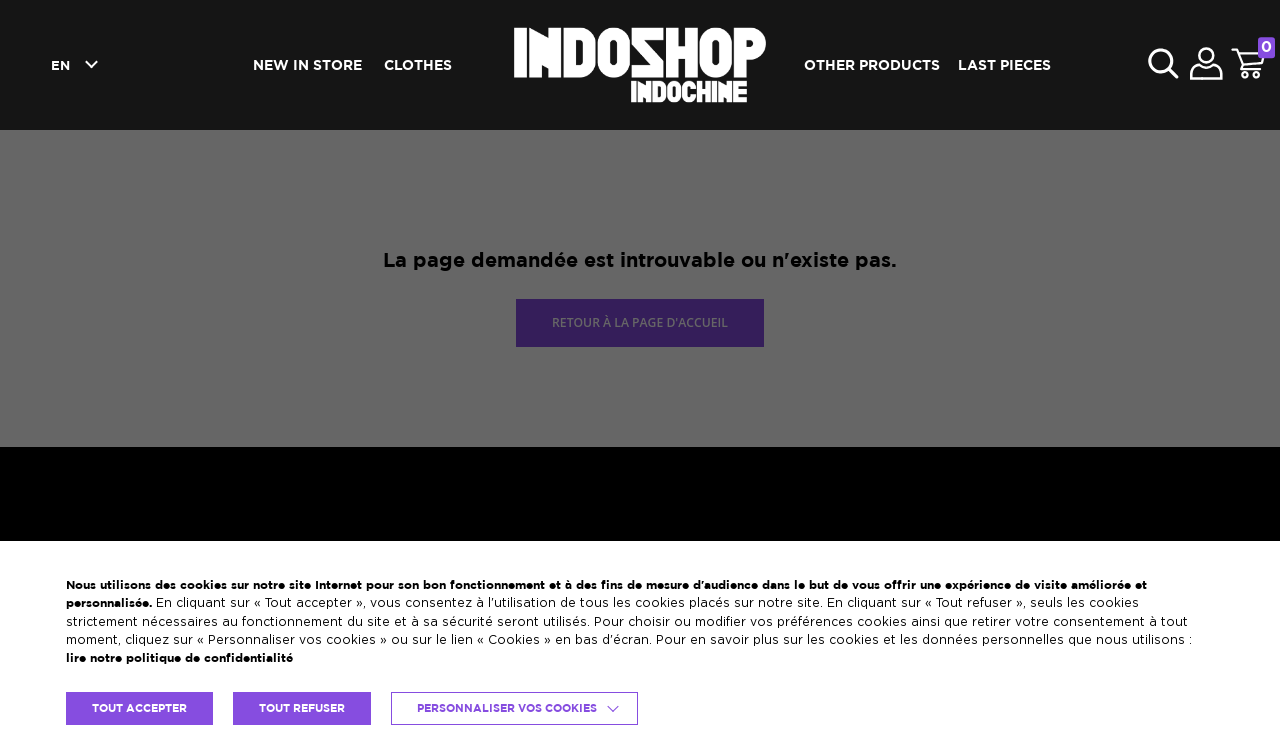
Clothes (418, 64)
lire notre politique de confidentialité (179, 657)
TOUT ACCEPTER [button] (139, 708)
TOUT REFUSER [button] (302, 708)
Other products (872, 64)
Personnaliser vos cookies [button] (507, 708)
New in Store (307, 64)
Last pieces (1004, 64)
